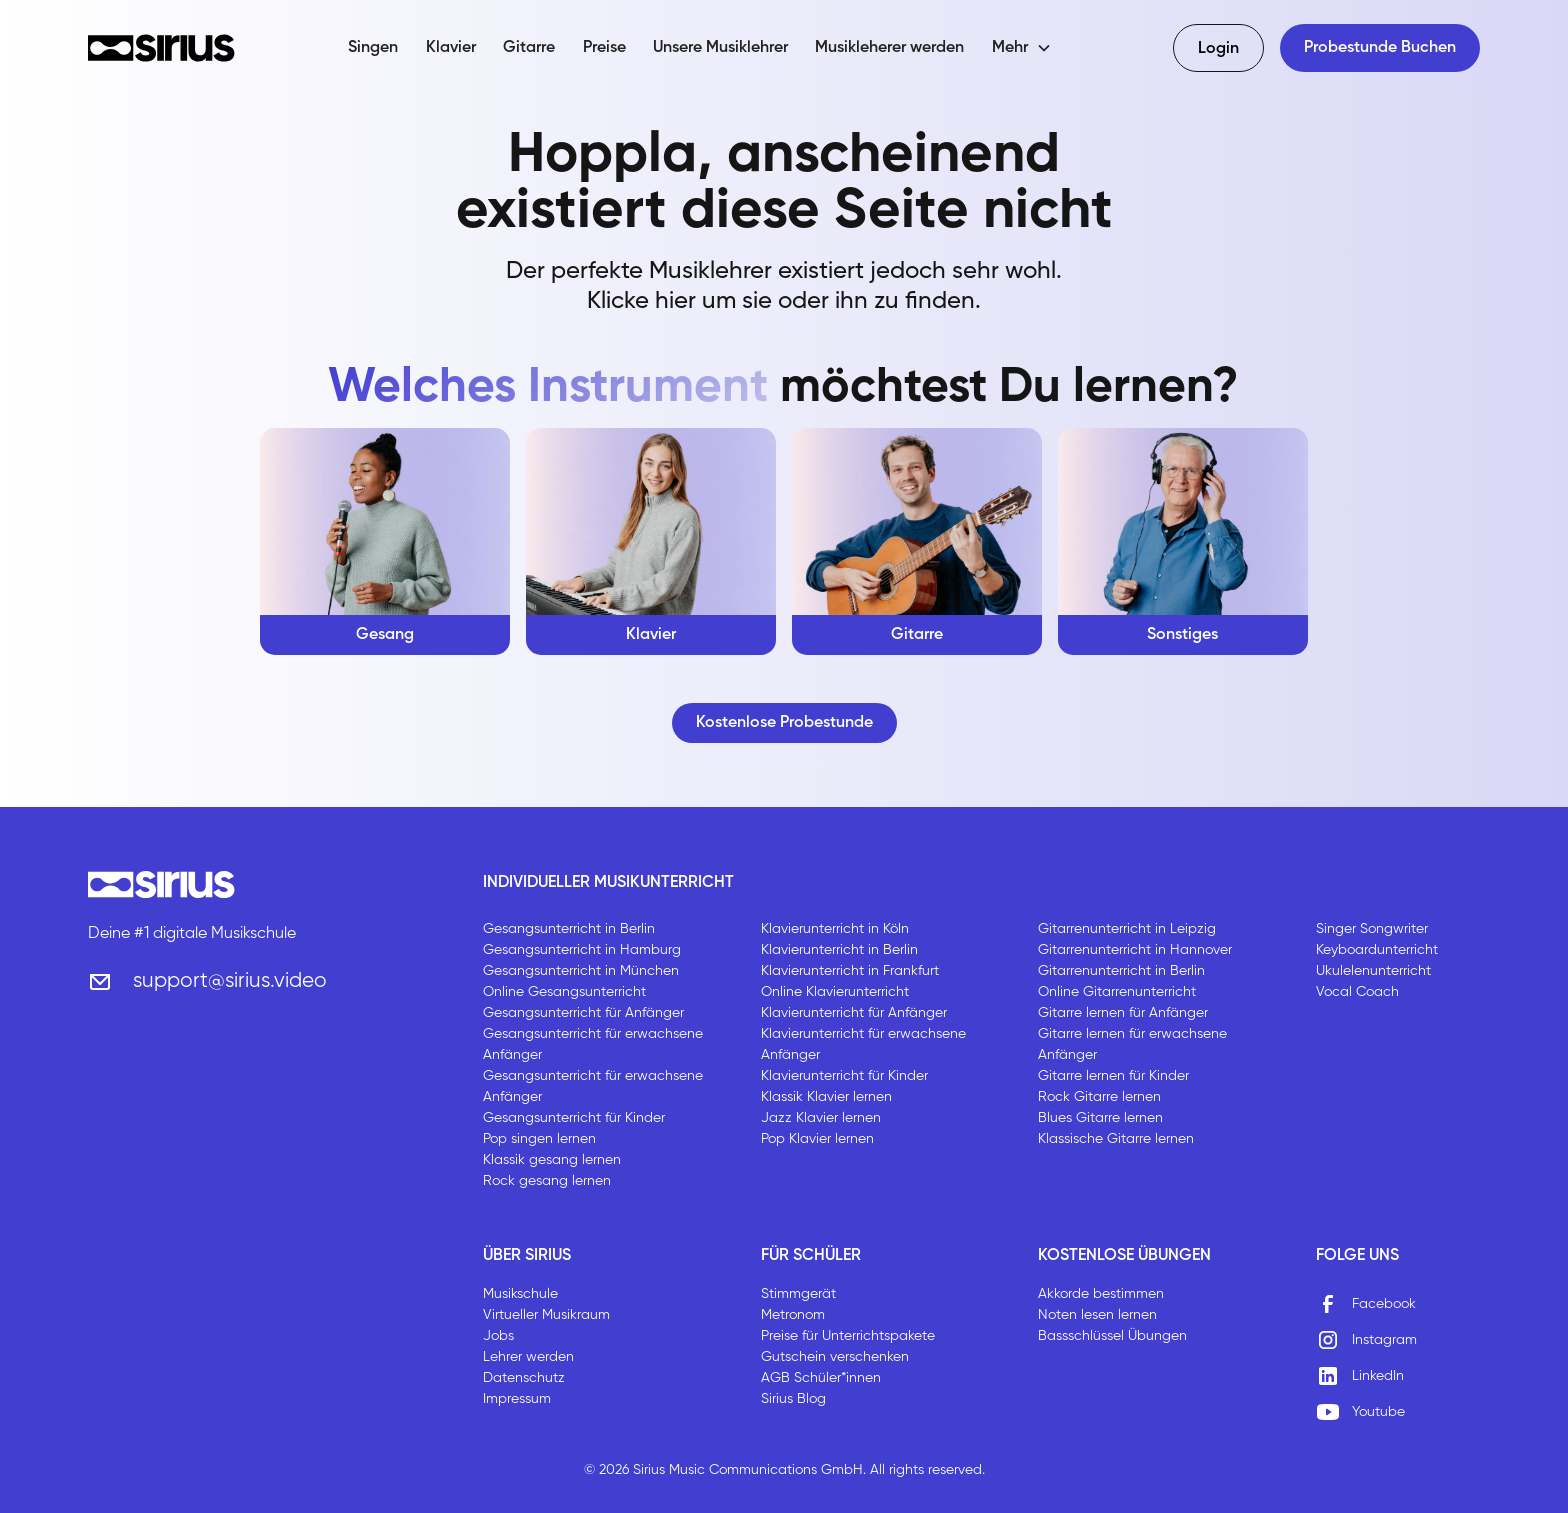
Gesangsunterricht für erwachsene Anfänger (593, 1044)
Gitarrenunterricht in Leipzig (1127, 929)
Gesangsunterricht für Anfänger (583, 1013)
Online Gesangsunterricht (564, 992)
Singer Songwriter (1372, 929)
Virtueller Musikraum (546, 1315)
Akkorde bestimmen (1101, 1294)
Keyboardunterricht (1377, 950)
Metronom (793, 1315)
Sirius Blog (793, 1399)
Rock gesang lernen (547, 1181)
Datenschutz (524, 1378)
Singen (373, 48)
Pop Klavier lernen (817, 1139)
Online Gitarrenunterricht (1117, 992)
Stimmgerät (798, 1294)
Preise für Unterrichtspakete (848, 1336)
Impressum (517, 1399)
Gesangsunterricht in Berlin (569, 929)
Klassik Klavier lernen (826, 1097)
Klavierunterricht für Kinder (844, 1076)
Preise (604, 48)
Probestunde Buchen (1380, 48)
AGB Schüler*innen (821, 1378)
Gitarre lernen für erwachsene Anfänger (1132, 1044)
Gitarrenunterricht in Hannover (1135, 950)
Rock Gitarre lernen (1099, 1097)
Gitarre (529, 48)
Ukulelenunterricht (1373, 971)
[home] (161, 48)
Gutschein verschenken (835, 1357)
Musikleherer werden (889, 48)
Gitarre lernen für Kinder (1113, 1076)
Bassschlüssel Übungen (1112, 1336)
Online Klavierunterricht (835, 992)
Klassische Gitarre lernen (1116, 1139)
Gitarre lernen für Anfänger (1123, 1013)
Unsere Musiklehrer (720, 48)
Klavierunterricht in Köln (835, 929)
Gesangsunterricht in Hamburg (582, 950)
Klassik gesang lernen (552, 1160)
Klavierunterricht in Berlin (839, 950)
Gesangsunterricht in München (581, 971)
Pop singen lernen (539, 1139)
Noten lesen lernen (1097, 1315)
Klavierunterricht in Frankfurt (850, 971)
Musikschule (520, 1294)
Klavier (451, 48)
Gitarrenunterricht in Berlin (1121, 971)
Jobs (498, 1336)
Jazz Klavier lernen (821, 1118)
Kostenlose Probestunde (784, 723)
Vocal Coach (1357, 992)
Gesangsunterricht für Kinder (574, 1118)
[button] (1022, 48)
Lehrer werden (528, 1357)
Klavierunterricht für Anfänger (854, 1013)
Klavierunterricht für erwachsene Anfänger (863, 1044)
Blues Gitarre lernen (1100, 1118)
